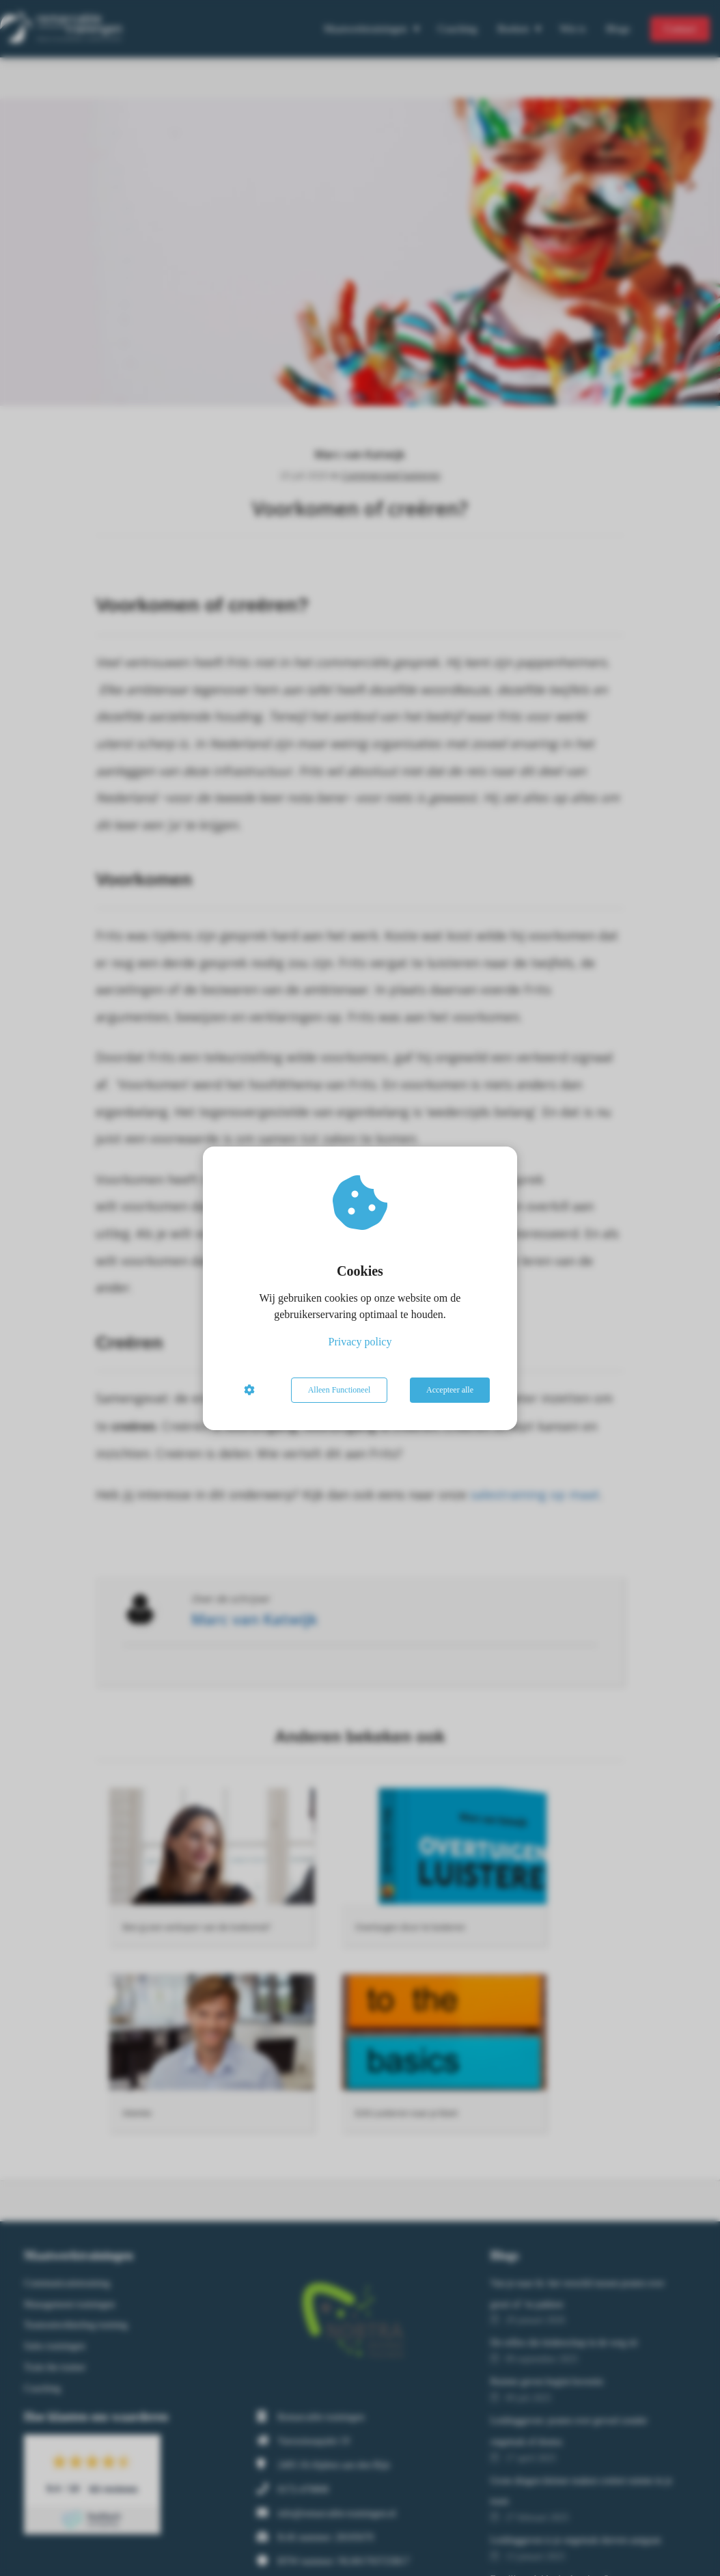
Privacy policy (360, 1341)
